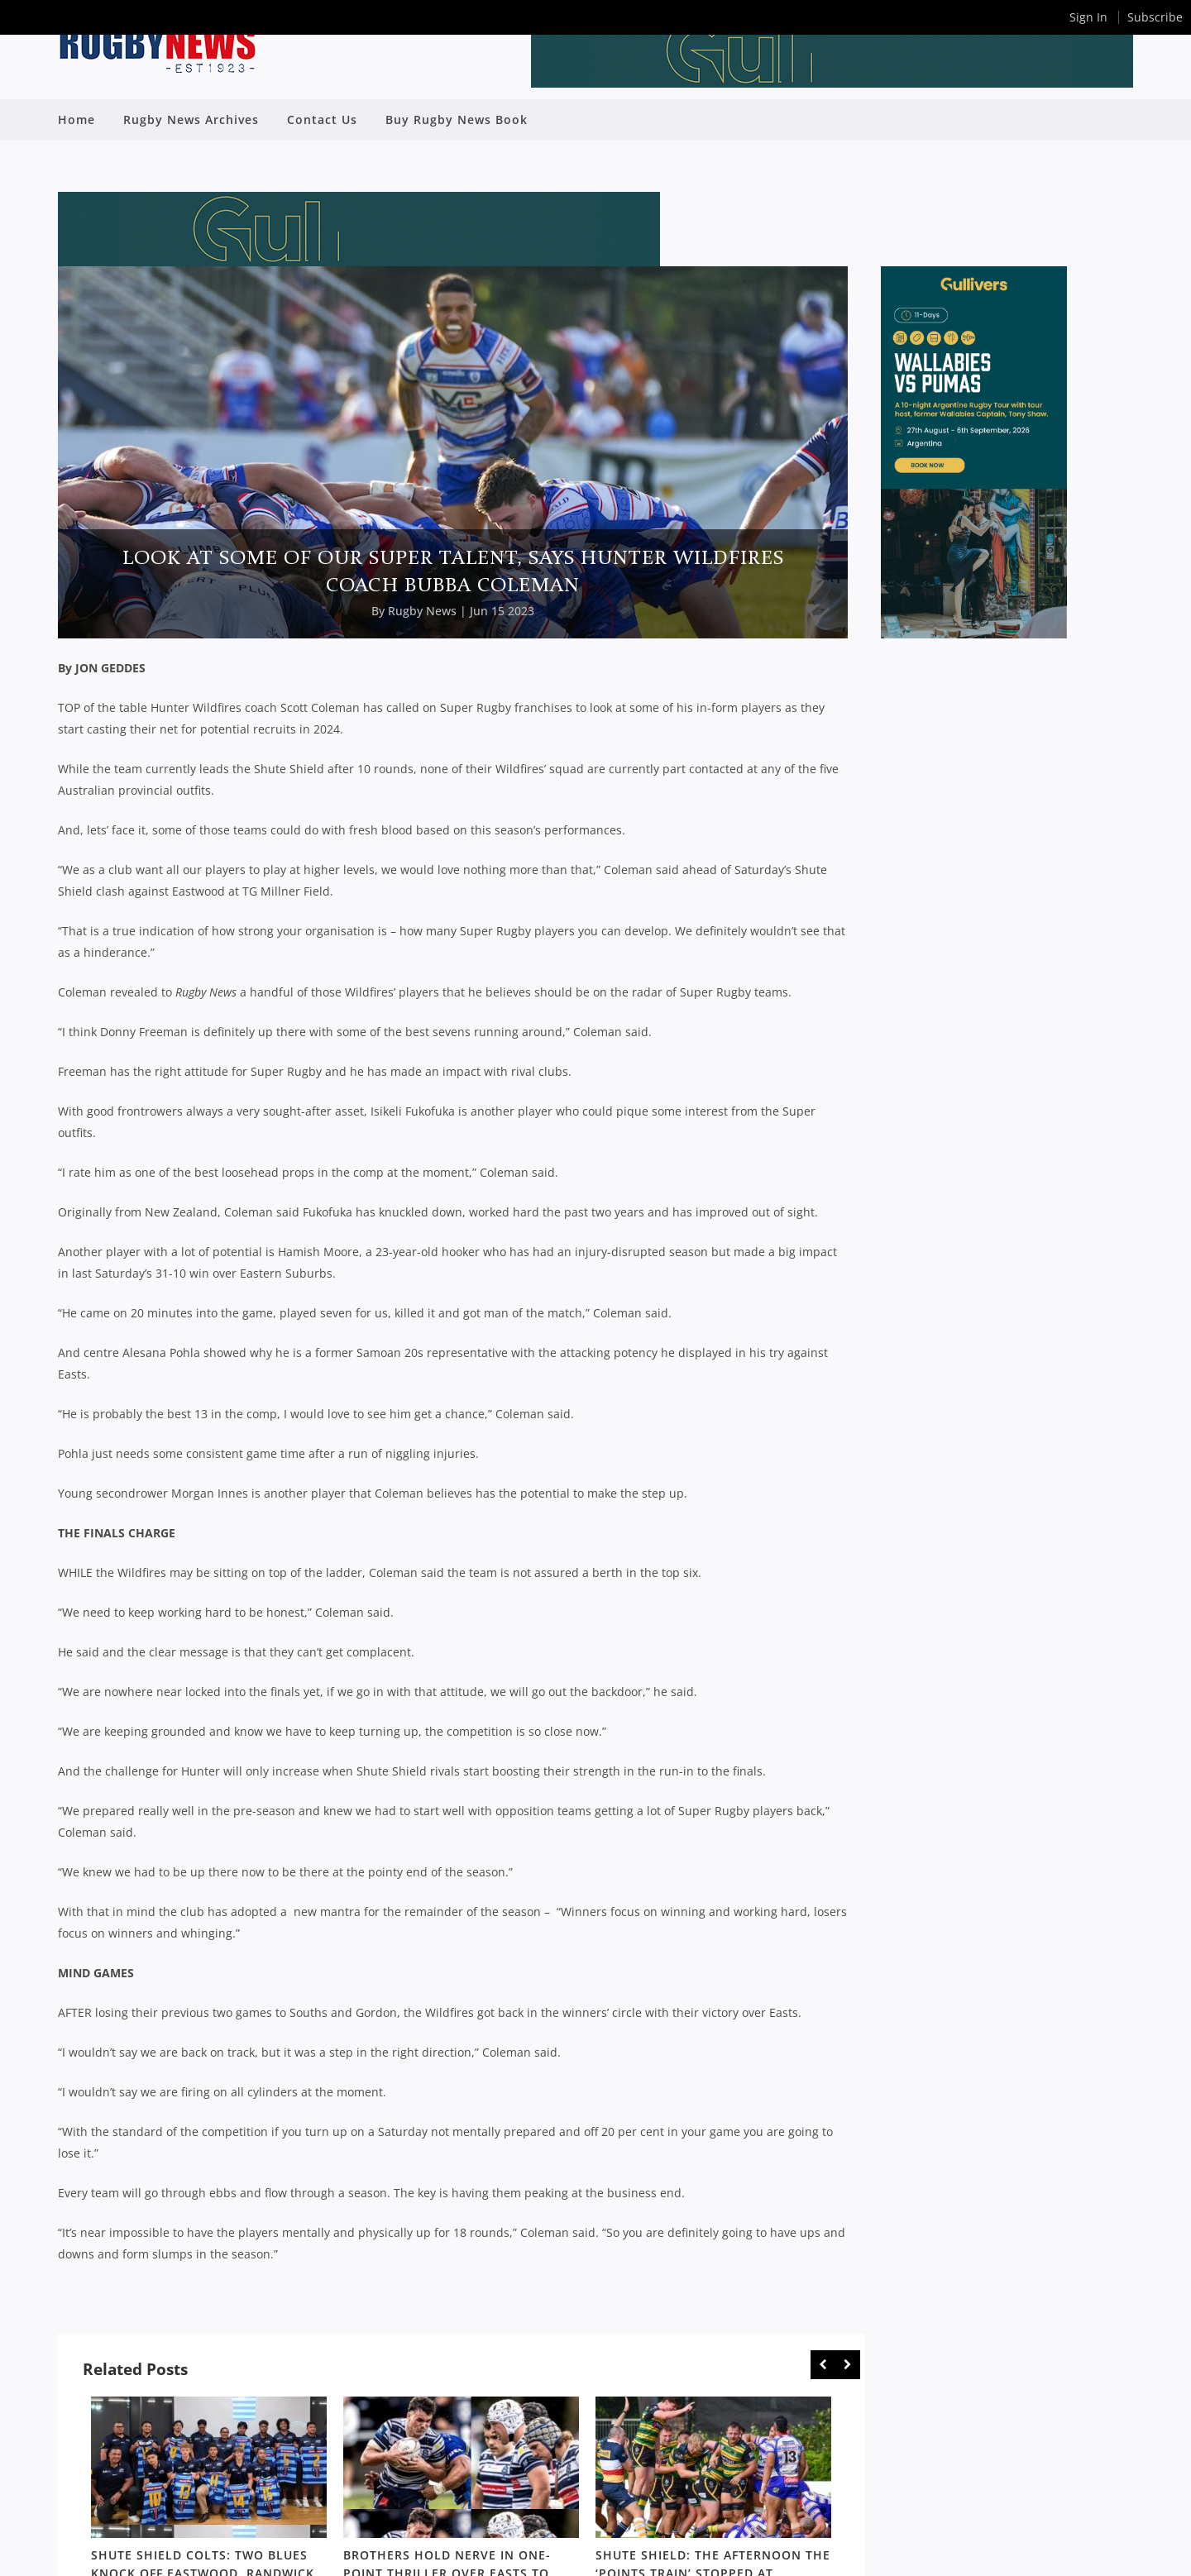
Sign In (1088, 17)
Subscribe (1155, 17)
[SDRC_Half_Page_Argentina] (974, 634)
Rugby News (422, 611)
